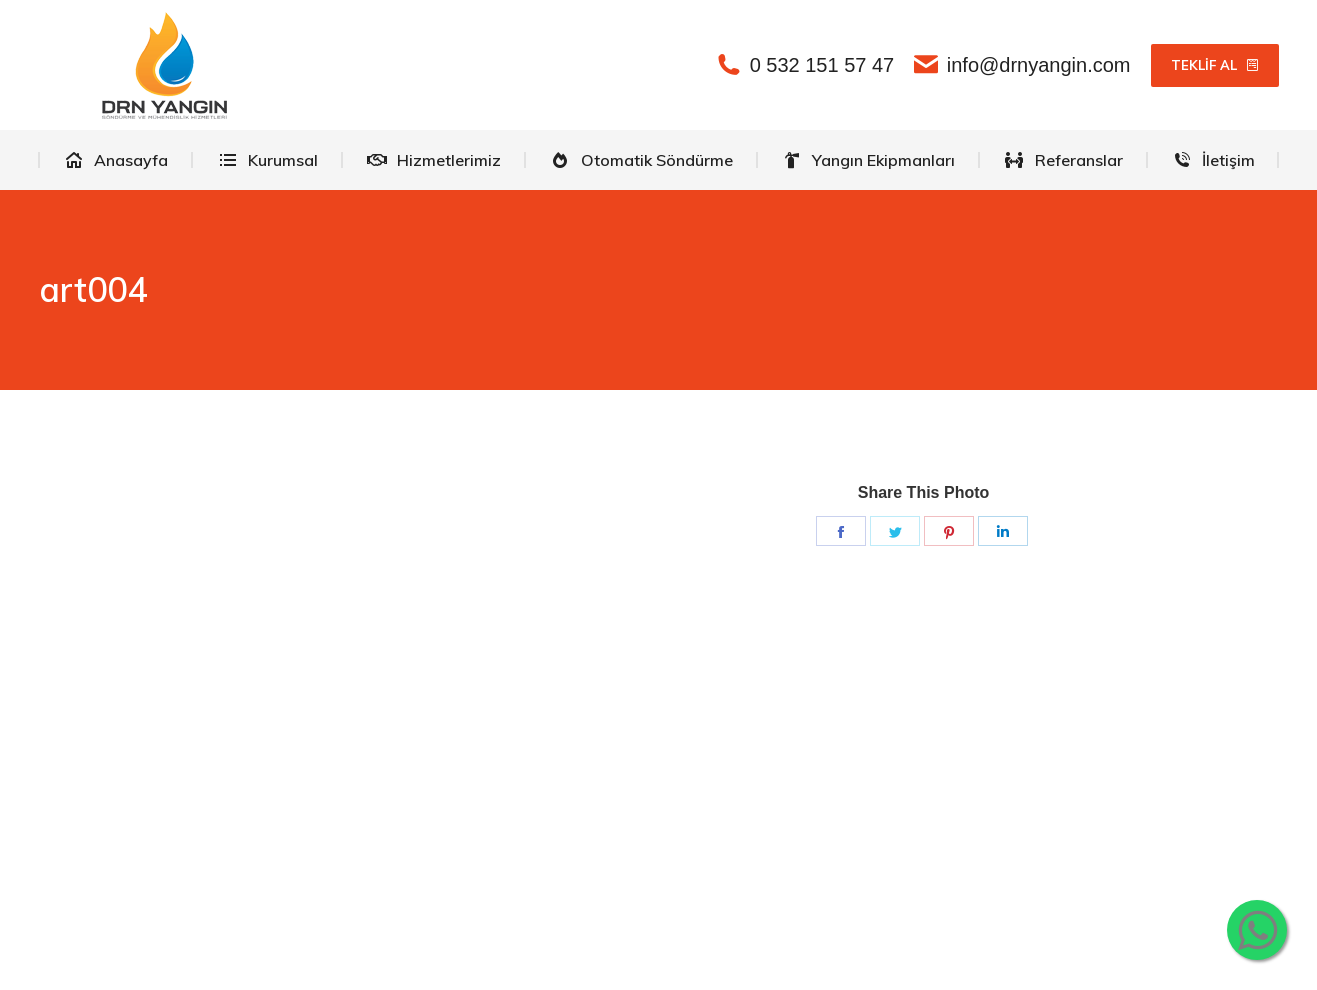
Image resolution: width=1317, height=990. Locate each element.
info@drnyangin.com (1022, 65)
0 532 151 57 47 (805, 65)
